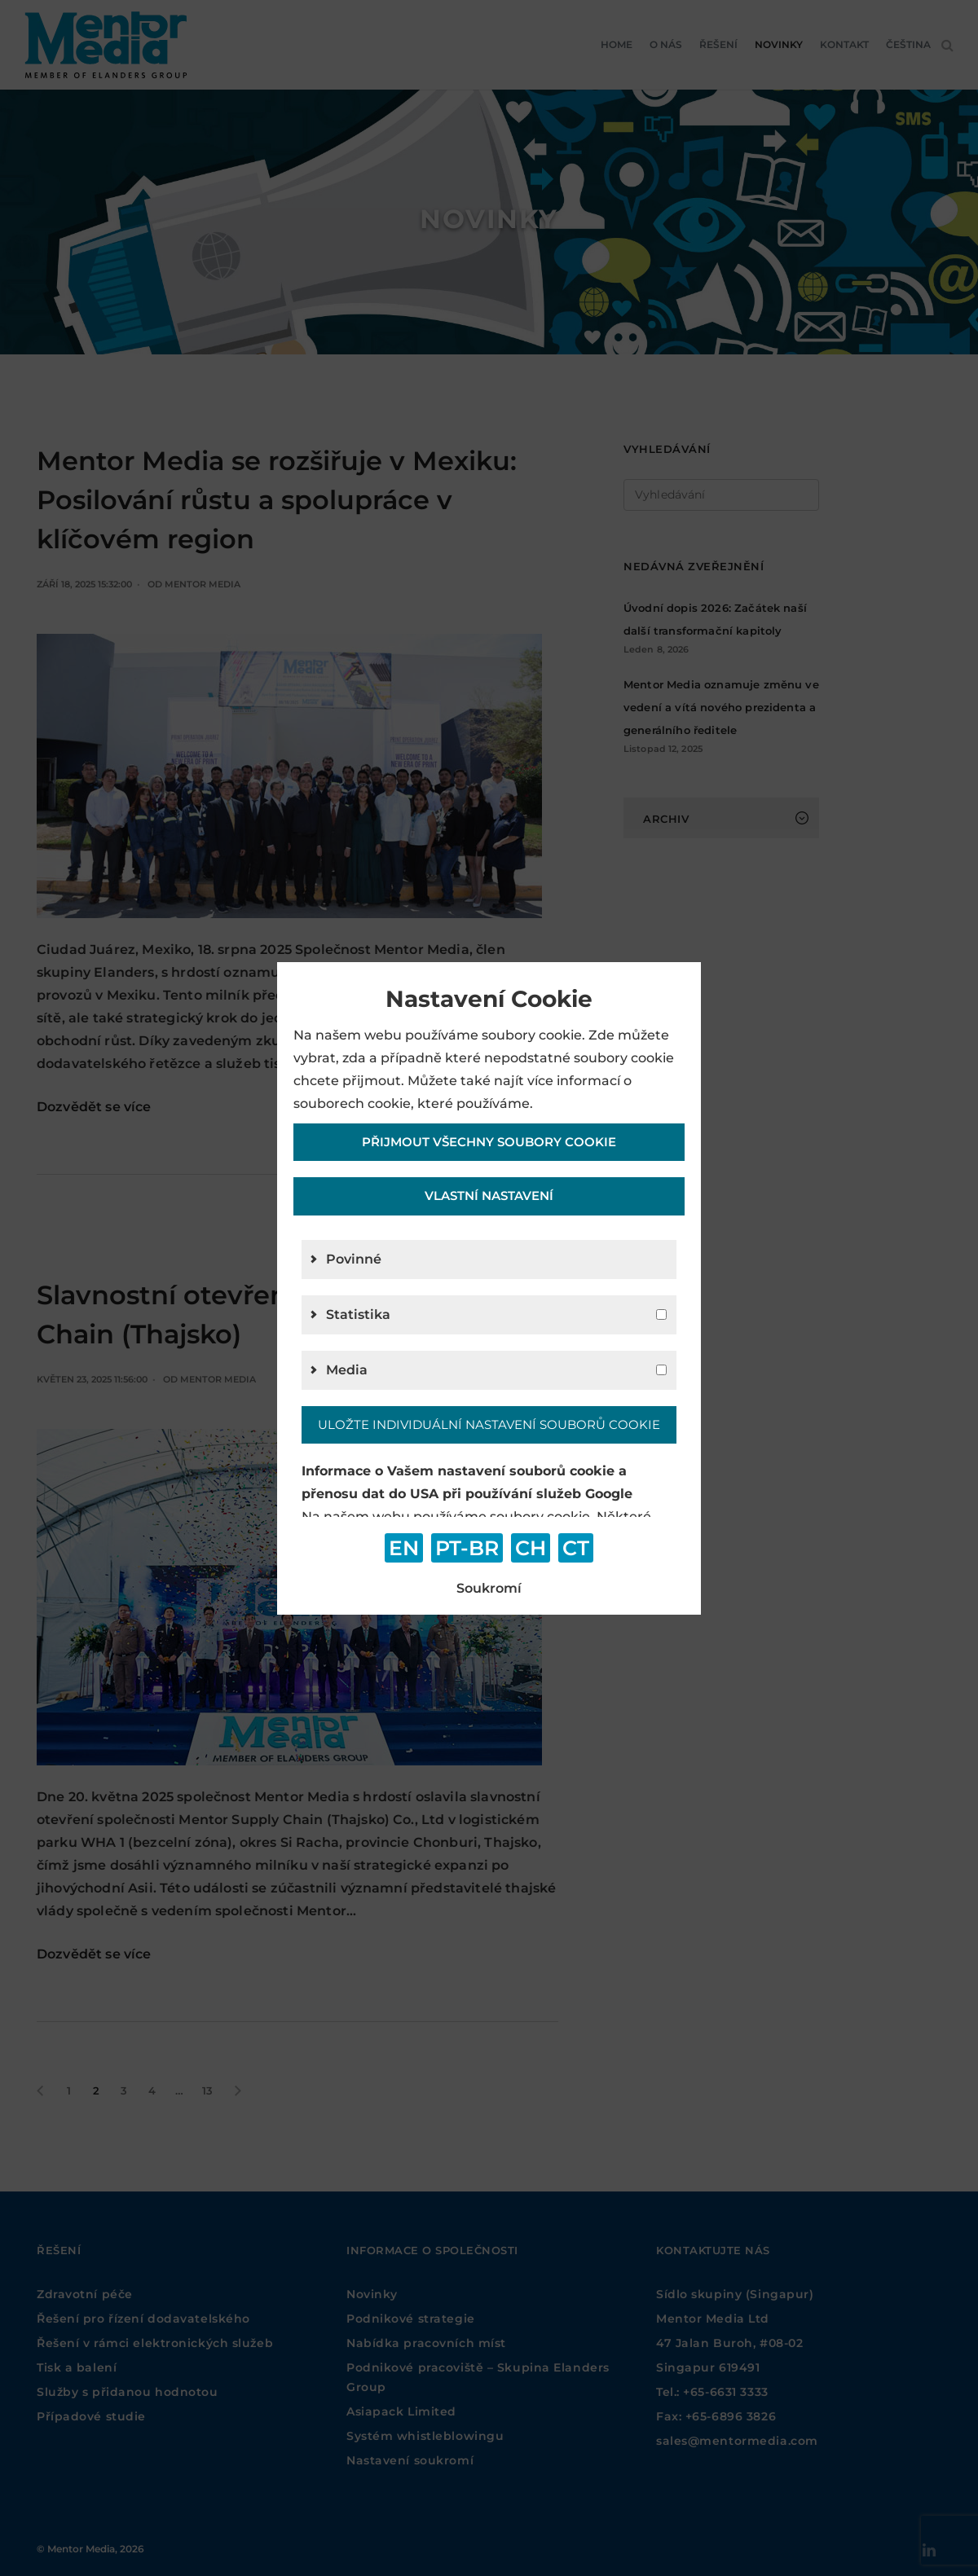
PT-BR (467, 1548)
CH (530, 1548)
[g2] (661, 1314)
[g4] (661, 1370)
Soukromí (489, 1588)
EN (404, 1548)
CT (575, 1548)
